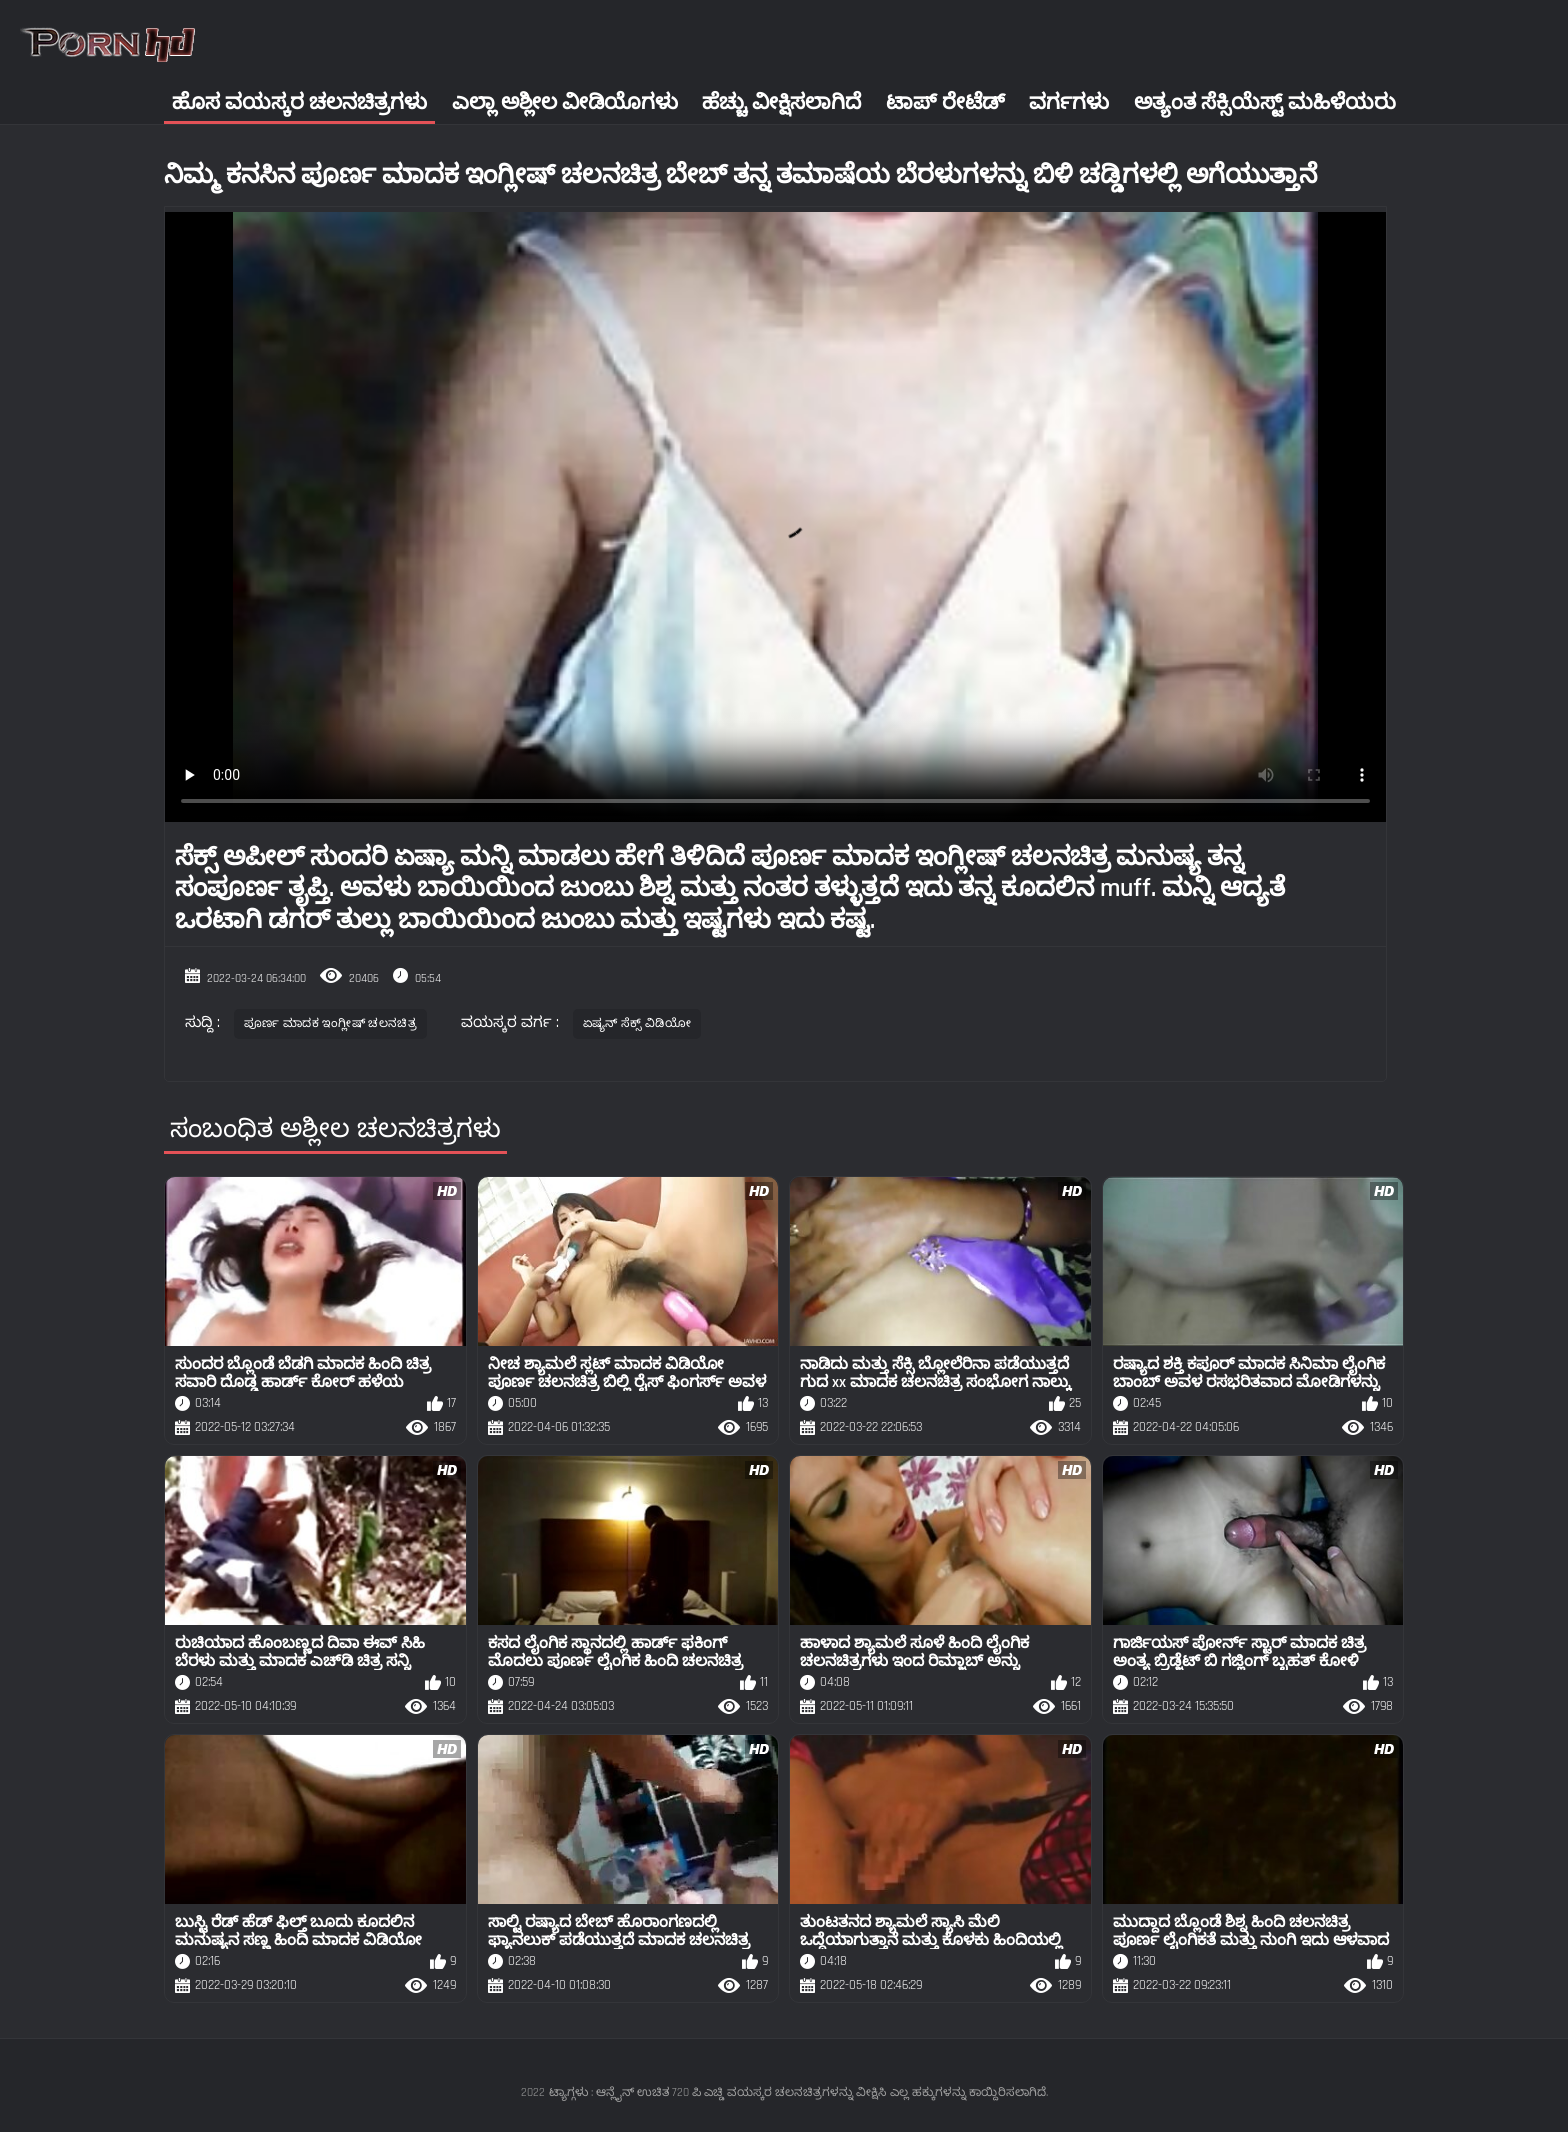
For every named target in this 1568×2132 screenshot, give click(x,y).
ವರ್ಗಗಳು (1069, 102)
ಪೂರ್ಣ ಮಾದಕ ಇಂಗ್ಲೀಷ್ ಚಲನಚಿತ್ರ (330, 1023)
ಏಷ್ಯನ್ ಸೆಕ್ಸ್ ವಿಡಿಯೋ (637, 1023)
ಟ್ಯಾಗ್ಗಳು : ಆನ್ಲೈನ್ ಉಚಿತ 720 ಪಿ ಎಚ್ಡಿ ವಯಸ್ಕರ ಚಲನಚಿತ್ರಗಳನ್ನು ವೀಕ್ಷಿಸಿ (717, 2092)
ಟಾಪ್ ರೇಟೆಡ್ (945, 102)
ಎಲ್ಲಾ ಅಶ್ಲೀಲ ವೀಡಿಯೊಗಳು (565, 102)
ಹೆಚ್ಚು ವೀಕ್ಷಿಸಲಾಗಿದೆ (781, 102)
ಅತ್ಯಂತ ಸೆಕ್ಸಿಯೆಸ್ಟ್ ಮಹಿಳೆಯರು (1265, 102)
